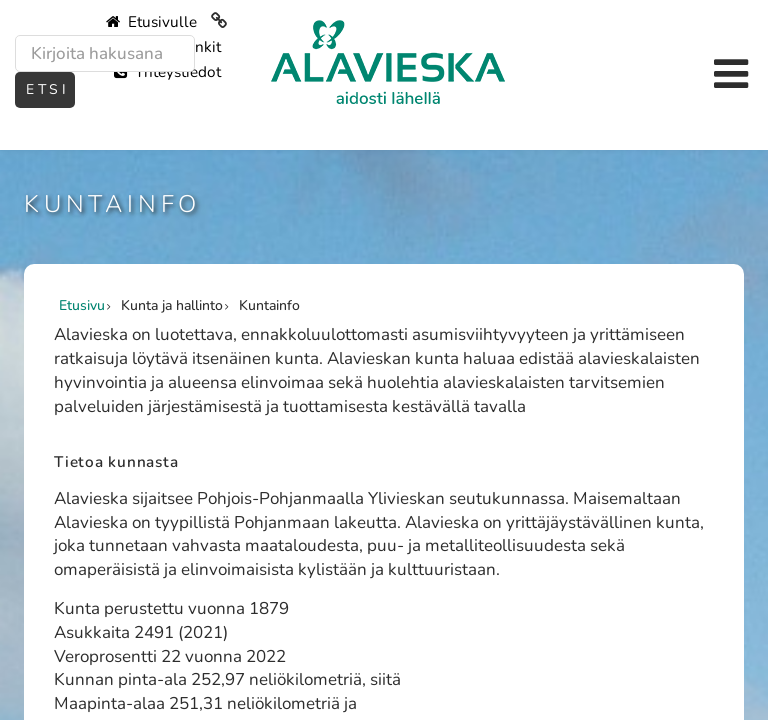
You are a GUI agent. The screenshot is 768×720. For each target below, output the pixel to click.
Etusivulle (151, 22)
